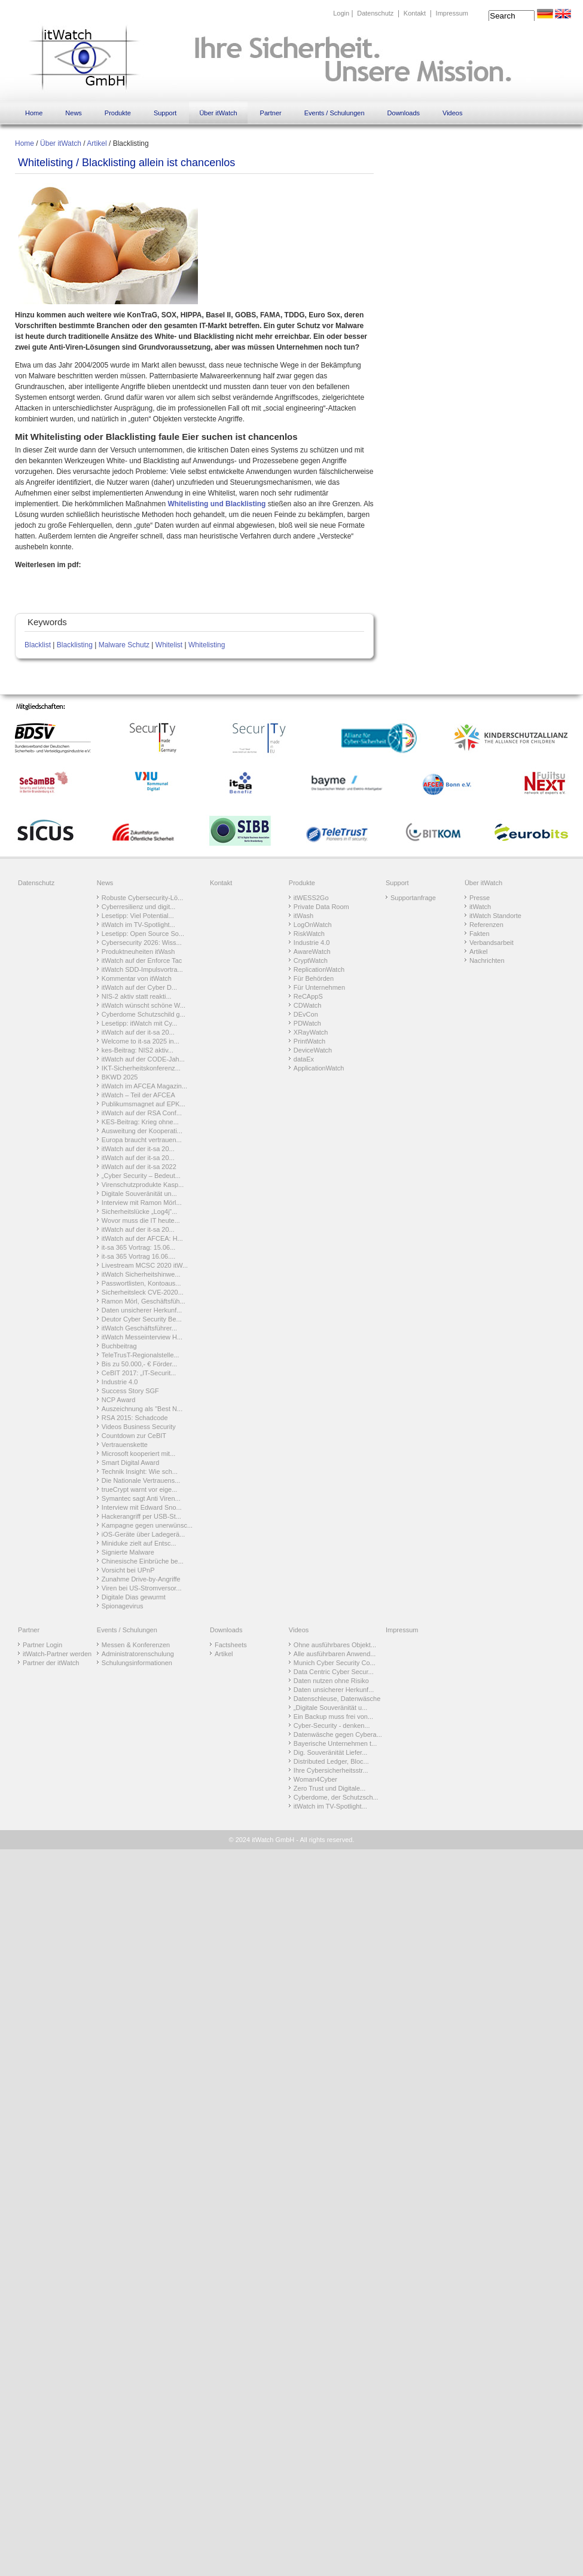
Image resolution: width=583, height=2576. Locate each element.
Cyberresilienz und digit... (139, 906)
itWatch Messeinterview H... (142, 1337)
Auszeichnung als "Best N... (142, 1408)
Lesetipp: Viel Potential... (138, 915)
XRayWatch (311, 1032)
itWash (303, 915)
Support (165, 113)
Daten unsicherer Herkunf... (142, 1310)
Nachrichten (487, 960)
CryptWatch (311, 960)
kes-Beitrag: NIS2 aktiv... (137, 1050)
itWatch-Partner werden (57, 1653)
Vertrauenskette (125, 1444)
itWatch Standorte (495, 915)
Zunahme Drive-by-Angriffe (141, 1579)
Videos (452, 113)
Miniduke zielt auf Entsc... (139, 1543)
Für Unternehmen (319, 987)
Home (33, 113)
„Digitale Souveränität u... (331, 1707)
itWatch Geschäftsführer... (139, 1328)
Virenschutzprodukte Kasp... (143, 1184)
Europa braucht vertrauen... (142, 1139)
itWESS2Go (311, 897)
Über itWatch (218, 113)
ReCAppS (308, 996)
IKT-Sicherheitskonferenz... (141, 1068)
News (73, 113)
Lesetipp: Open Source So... (143, 933)
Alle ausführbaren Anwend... (335, 1653)
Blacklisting (75, 645)
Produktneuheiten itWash (138, 951)
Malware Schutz (124, 645)
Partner (271, 113)
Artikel (96, 143)
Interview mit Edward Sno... (142, 1507)
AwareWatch (312, 951)
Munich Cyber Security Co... (335, 1662)
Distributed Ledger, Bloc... (331, 1761)
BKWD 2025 (120, 1077)
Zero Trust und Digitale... (329, 1788)
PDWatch (307, 1023)
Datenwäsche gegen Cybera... (338, 1734)
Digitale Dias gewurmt (134, 1597)
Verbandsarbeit (491, 942)
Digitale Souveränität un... (139, 1193)
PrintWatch (309, 1041)
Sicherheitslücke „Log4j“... (140, 1211)
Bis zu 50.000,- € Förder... (140, 1363)
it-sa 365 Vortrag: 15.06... (139, 1247)
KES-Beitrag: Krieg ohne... (140, 1121)
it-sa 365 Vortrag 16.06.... (139, 1256)
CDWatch (308, 1005)
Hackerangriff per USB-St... (141, 1516)
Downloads (403, 113)
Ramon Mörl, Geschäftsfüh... (143, 1301)
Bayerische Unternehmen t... (335, 1743)
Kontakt (415, 13)
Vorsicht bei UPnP (128, 1570)
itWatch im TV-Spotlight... (138, 924)
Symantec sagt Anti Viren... (141, 1498)
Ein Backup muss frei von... (333, 1716)
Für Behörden (314, 978)
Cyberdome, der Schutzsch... (336, 1797)
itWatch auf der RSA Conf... (142, 1112)
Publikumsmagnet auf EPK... (143, 1104)
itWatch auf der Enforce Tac (142, 960)
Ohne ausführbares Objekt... (335, 1644)
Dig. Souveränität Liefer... (331, 1752)
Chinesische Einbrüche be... (143, 1561)
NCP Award (118, 1399)
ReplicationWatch (319, 969)
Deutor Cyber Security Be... (142, 1319)
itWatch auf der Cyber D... (139, 987)
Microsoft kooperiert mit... (138, 1453)
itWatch (480, 906)
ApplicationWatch (319, 1068)
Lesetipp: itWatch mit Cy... (140, 1023)
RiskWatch (309, 933)
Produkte (118, 113)
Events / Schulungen (334, 113)
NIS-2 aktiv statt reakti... (137, 996)
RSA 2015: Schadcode (135, 1417)
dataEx (304, 1059)
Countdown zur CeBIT (134, 1435)
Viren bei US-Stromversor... (142, 1588)
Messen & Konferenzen (136, 1644)
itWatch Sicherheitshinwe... (141, 1274)
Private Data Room (321, 906)
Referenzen (486, 924)
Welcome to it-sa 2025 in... (140, 1041)
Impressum (452, 13)
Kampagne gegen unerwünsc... (147, 1525)
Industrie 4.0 (120, 1381)
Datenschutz (375, 13)
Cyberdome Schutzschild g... (143, 1014)
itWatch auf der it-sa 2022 (139, 1166)
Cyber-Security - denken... (332, 1725)
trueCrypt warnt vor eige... (140, 1489)
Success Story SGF (130, 1390)
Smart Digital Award (130, 1462)
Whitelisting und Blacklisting (216, 504)
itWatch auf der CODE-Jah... (143, 1059)
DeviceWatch (313, 1050)
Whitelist (168, 645)
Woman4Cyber (315, 1779)
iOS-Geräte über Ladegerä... (143, 1534)
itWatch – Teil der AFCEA (138, 1095)
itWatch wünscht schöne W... (143, 1005)
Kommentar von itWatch (137, 978)
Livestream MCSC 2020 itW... (145, 1265)
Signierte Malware (128, 1552)
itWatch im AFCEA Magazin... (144, 1086)
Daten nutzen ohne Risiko (331, 1680)
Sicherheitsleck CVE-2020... (143, 1292)
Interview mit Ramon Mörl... (142, 1202)
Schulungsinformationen (137, 1662)
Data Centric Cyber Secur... (334, 1671)
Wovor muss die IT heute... (141, 1220)
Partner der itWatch (51, 1662)
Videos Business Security (139, 1426)
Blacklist (38, 645)
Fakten (479, 933)
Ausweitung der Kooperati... (142, 1130)
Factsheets (231, 1644)
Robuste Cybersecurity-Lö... (142, 897)
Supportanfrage (413, 897)
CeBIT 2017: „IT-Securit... (139, 1372)
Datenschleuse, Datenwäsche (337, 1698)
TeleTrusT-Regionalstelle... (140, 1355)
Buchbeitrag (119, 1346)
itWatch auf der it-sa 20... (138, 1032)
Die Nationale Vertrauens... (141, 1480)
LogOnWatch (313, 924)
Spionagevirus (123, 1606)
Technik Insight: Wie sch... (140, 1471)
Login (341, 13)
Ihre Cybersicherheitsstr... (331, 1770)
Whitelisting (206, 645)
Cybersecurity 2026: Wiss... (142, 942)
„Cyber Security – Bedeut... (141, 1175)
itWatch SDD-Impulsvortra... (142, 969)
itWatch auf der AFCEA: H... (142, 1238)
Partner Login (42, 1644)
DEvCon (306, 1014)
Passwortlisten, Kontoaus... (141, 1283)
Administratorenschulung (138, 1653)
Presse (479, 897)
